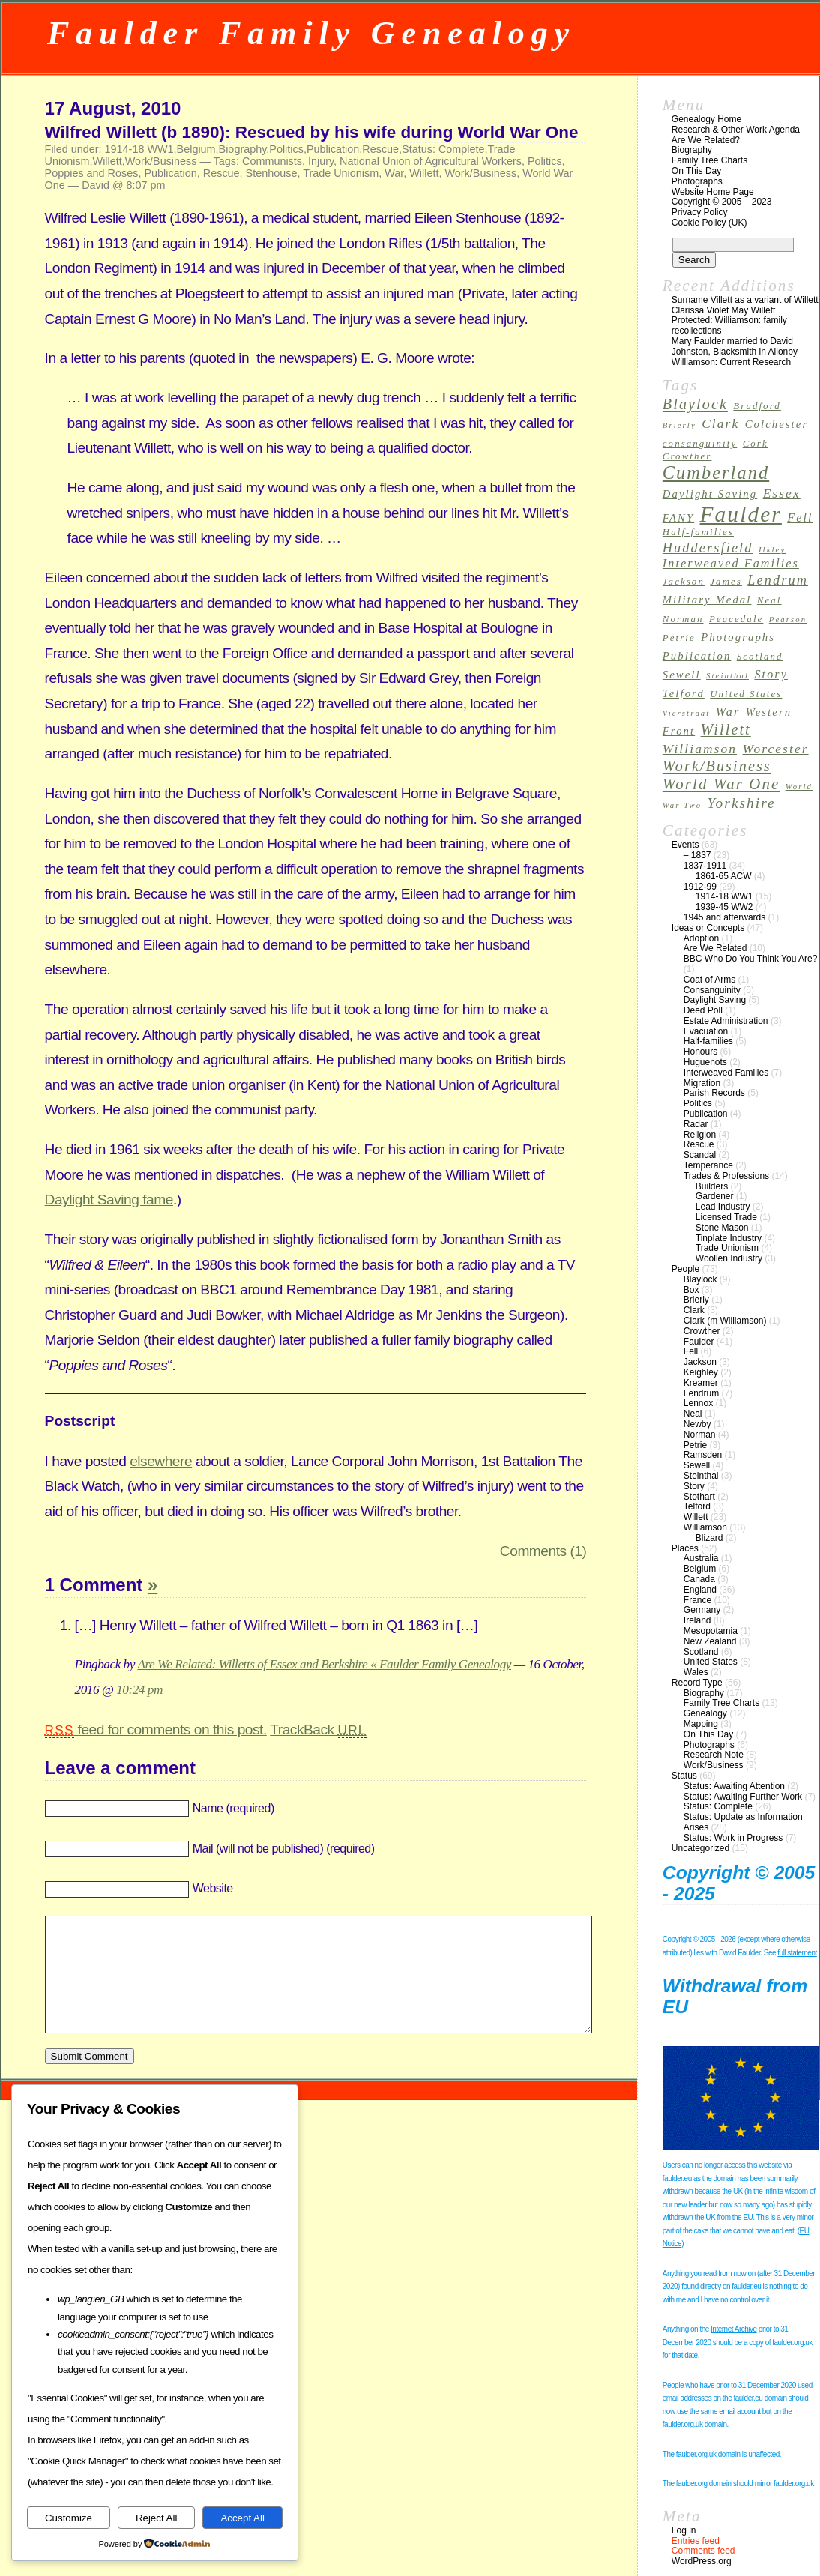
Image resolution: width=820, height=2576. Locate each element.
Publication (333, 149)
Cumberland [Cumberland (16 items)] (716, 472)
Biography (243, 149)
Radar (696, 1124)
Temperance (708, 1165)
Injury (321, 161)
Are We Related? (706, 140)
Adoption (701, 938)
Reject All (157, 2518)
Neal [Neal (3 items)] (769, 600)
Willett (107, 161)
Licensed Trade (726, 1217)
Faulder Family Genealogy (311, 33)
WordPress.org (702, 2561)
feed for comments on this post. (156, 1729)
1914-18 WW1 (139, 149)
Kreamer (701, 1383)
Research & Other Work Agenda (736, 129)
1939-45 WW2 (724, 907)
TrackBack (318, 1729)
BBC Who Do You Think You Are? (751, 958)
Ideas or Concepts (708, 928)
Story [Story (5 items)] (771, 674)
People (685, 1269)
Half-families (708, 1041)
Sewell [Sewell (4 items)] (682, 675)
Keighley (701, 1372)
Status (684, 1775)
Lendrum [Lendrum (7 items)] (777, 580)
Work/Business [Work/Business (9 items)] (717, 766)
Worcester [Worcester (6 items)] (775, 749)
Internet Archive (733, 2329)
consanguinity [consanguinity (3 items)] (700, 443)
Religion (700, 1134)
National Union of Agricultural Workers (431, 161)
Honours (700, 1051)
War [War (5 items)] (728, 711)
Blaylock (700, 1279)
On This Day (696, 171)
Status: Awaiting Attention (734, 1786)
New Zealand (710, 1641)
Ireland (697, 1620)
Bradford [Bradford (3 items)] (756, 406)
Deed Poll (703, 1010)
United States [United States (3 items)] (746, 694)
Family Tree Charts (709, 160)
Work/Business (161, 161)
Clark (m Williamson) (725, 1320)
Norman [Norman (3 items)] (683, 619)
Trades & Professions (726, 1176)
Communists (272, 161)
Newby (697, 1424)
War (394, 173)
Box (691, 1290)
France (697, 1600)
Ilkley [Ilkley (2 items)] (772, 550)
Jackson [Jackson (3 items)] (684, 581)
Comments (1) (543, 1551)
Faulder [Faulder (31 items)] (741, 514)
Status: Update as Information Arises (743, 1822)
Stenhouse (272, 173)
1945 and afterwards (724, 917)
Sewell (697, 1465)
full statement (796, 1953)
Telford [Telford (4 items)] (684, 693)
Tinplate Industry (729, 1238)
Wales (696, 1672)
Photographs (697, 181)
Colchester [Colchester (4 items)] (777, 424)
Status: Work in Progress (733, 1838)
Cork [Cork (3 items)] (755, 443)
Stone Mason (722, 1227)
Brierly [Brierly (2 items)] (679, 425)
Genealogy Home (706, 119)
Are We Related (715, 948)
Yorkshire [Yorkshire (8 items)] (742, 803)
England (700, 1589)
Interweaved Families (726, 1072)
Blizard (709, 1538)
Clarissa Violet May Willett (723, 310)
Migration (702, 1083)
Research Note (714, 1754)
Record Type (697, 1682)
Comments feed (703, 2550)
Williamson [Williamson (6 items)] (700, 749)
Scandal (700, 1155)
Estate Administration (726, 1021)
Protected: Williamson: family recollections (729, 325)
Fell (691, 1351)
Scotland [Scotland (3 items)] (760, 656)
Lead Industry (723, 1206)
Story (694, 1486)
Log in (684, 2530)
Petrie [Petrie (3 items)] (679, 638)
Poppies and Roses (92, 173)
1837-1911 (705, 865)
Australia (701, 1558)
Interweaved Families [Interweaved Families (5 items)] (731, 563)
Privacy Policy (700, 212)
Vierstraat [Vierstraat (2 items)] (687, 713)
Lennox (698, 1403)
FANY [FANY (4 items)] (678, 518)
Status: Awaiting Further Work (743, 1796)
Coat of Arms (709, 979)
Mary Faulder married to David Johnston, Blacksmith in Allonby (735, 346)
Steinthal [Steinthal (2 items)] (727, 676)
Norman (700, 1434)
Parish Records (714, 1093)
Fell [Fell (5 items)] (800, 517)
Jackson (700, 1362)
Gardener (715, 1196)
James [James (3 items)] (726, 581)
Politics (286, 149)
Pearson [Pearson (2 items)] (788, 619)
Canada (699, 1579)
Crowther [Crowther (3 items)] (687, 456)
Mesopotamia (711, 1631)
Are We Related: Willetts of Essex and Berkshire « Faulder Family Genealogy (324, 1664)
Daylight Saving (715, 1000)
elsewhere (161, 1461)
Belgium (196, 149)
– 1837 (697, 855)
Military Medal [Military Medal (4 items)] (707, 600)
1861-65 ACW (724, 876)
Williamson (705, 1527)
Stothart (699, 1496)
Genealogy (705, 1713)
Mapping (701, 1724)
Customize (68, 2518)
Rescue (380, 149)
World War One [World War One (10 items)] (721, 784)
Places (685, 1548)
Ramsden (703, 1455)
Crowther (702, 1331)
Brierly (696, 1299)
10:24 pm (139, 1690)
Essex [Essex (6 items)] (782, 493)
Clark (694, 1310)
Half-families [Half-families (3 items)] (698, 532)
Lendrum (701, 1393)
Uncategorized (700, 1848)
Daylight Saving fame (109, 1199)
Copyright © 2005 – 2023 (722, 201)
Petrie (695, 1445)
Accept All (242, 2518)
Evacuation (706, 1031)
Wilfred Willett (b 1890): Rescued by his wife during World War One (312, 132)
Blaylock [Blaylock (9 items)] (695, 404)
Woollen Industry (729, 1258)
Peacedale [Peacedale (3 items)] (736, 619)
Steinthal (701, 1476)
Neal (693, 1413)
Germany (702, 1610)
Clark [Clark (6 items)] (720, 424)
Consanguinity (712, 990)
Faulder (699, 1341)
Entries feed (696, 2541)
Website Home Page (713, 192)
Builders (712, 1186)
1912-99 (700, 886)
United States (711, 1661)
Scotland (701, 1652)
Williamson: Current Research (731, 362)
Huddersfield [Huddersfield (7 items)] (708, 547)
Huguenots (705, 1062)
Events (685, 844)
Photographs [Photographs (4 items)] (738, 637)
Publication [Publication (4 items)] (697, 656)
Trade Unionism (341, 173)
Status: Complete (443, 149)
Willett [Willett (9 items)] (726, 729)
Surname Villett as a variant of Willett (745, 300)
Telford (697, 1506)
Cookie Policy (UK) (709, 222)
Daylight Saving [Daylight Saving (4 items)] (710, 494)
